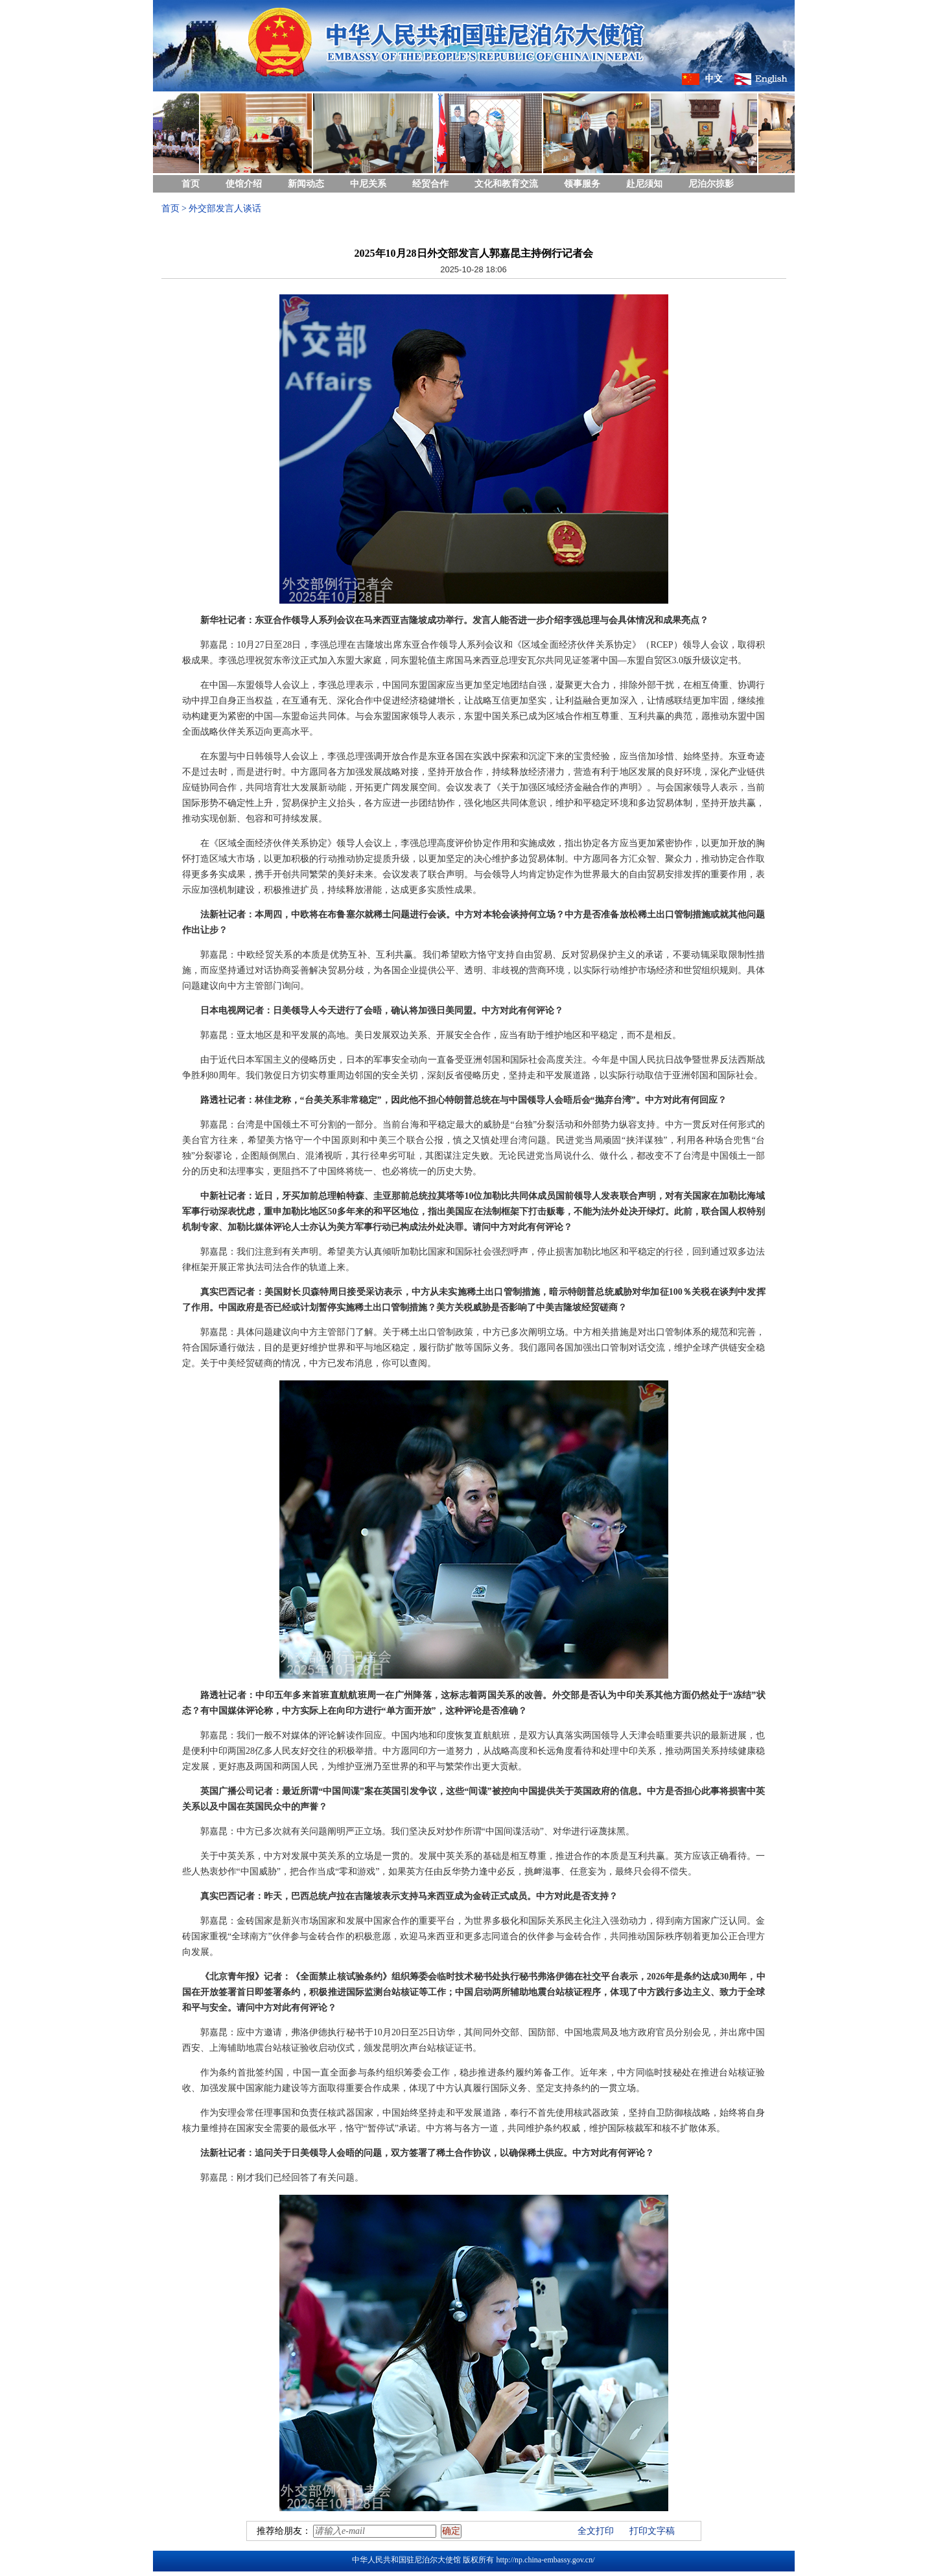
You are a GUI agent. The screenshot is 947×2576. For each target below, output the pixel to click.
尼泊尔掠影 (711, 184)
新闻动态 (306, 184)
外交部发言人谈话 (225, 208)
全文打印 (596, 2531)
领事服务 (582, 184)
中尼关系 (368, 184)
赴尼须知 (644, 184)
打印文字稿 (652, 2531)
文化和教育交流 (506, 184)
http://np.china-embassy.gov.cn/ (545, 2559)
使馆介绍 (244, 184)
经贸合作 (430, 184)
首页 (190, 184)
